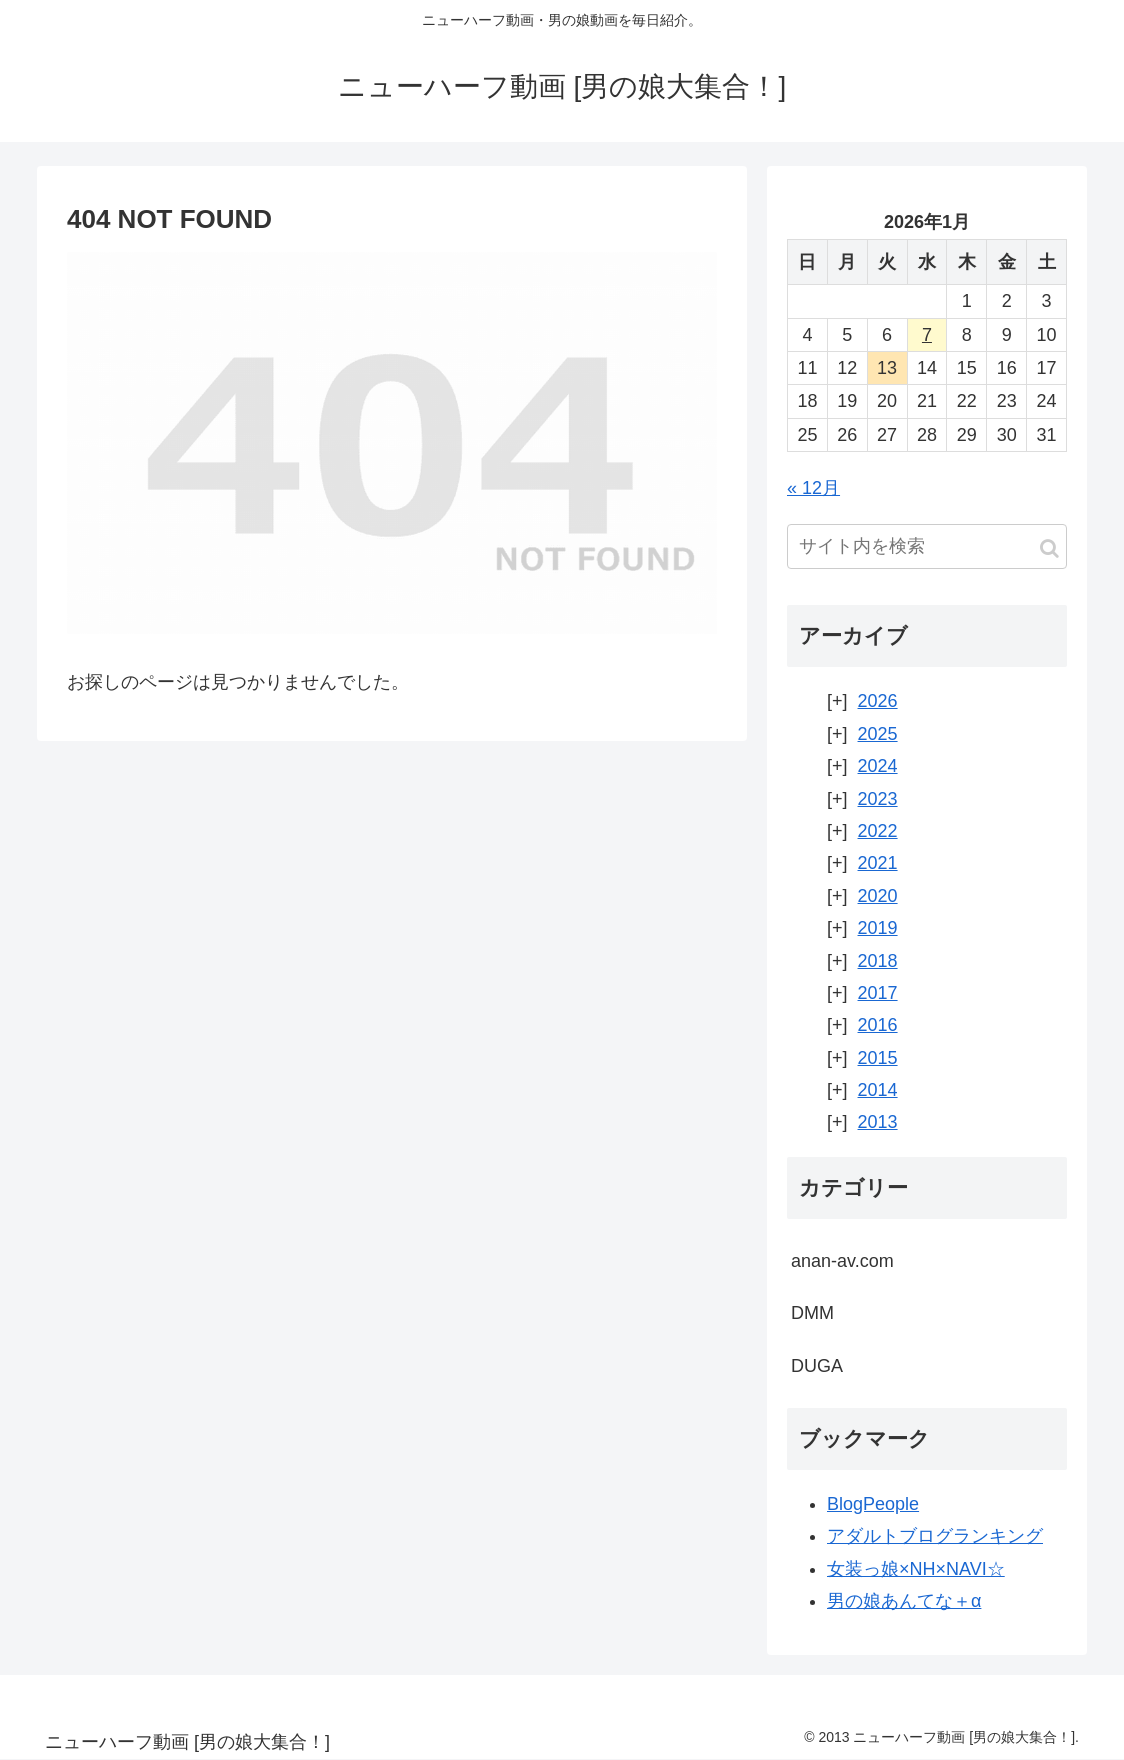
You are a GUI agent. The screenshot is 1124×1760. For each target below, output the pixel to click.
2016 (878, 1025)
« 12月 (813, 488)
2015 (878, 1058)
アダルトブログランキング (935, 1536)
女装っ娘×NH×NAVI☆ (916, 1569)
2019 (878, 928)
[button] (1049, 548)
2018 (878, 961)
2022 (878, 831)
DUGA (817, 1366)
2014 (878, 1090)
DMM (812, 1313)
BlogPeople (873, 1504)
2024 (878, 766)
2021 (878, 863)
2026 (878, 701)
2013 (878, 1122)
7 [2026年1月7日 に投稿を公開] (927, 335)
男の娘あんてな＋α (904, 1601)
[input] (927, 546)
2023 (878, 799)
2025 (878, 734)
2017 (878, 993)
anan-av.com (842, 1261)
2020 (878, 896)
